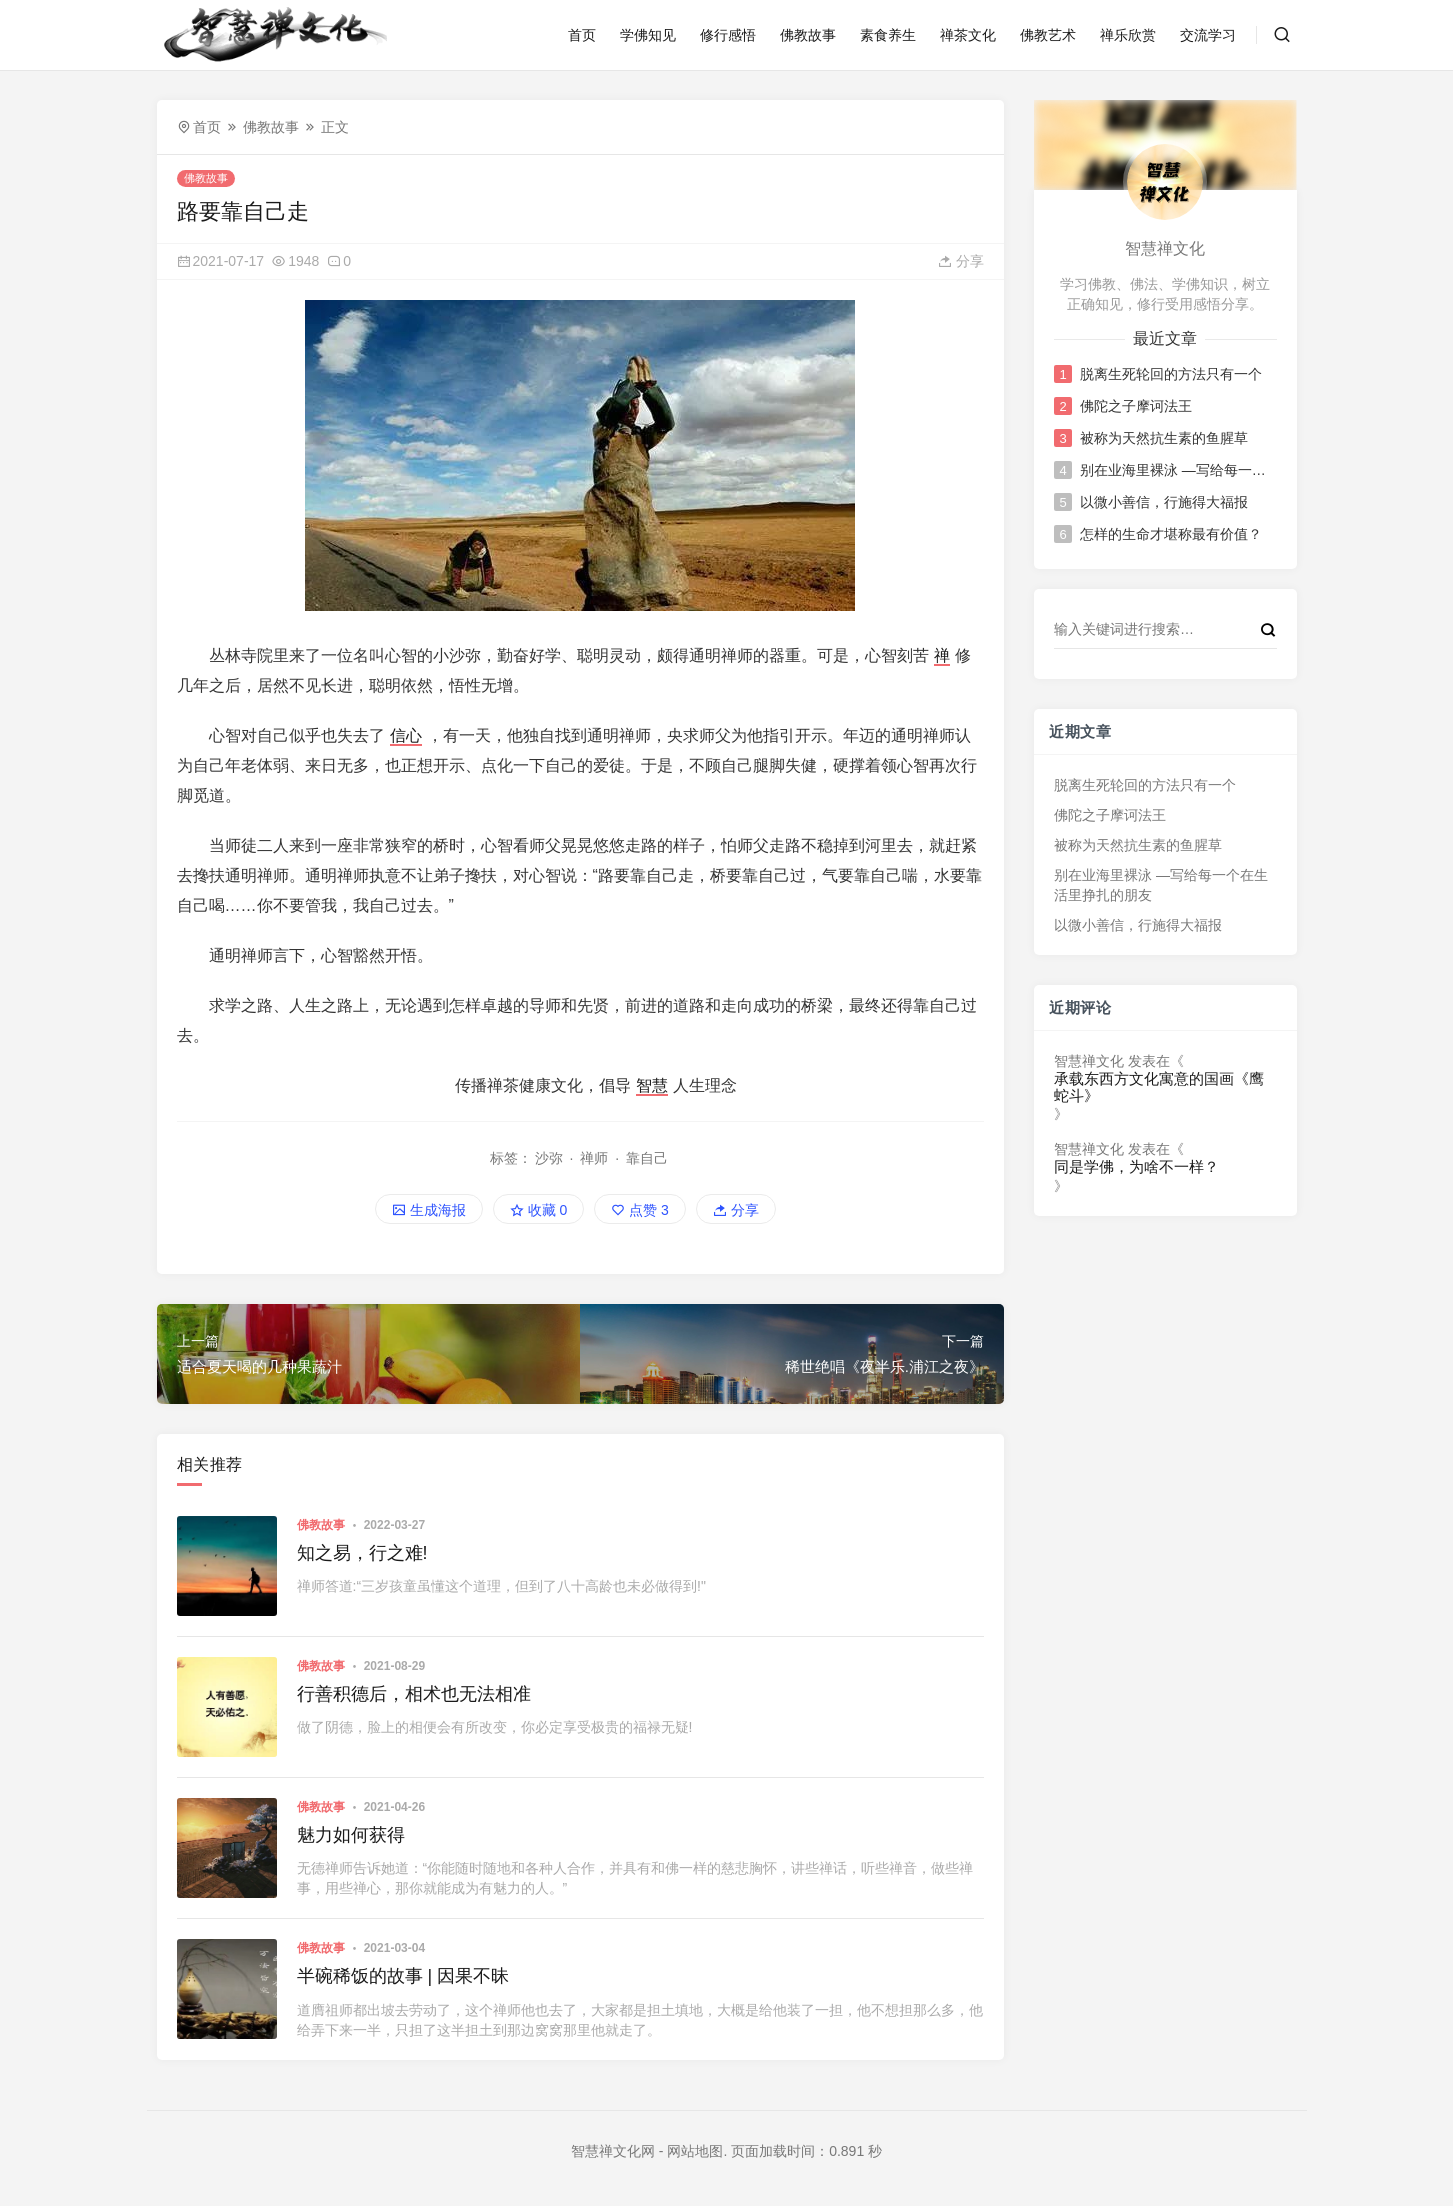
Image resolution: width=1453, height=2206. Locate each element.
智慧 (652, 1085)
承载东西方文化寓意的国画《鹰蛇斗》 (1159, 1087)
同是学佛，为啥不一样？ (1136, 1167)
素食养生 (888, 35)
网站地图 (695, 2151)
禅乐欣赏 (1128, 35)
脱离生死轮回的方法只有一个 (1171, 374)
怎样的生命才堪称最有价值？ (1171, 534)
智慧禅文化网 (613, 2151)
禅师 (594, 1158)
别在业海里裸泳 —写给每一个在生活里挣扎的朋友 (1177, 470)
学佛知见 (648, 35)
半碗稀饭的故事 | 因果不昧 (403, 1976)
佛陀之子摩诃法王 (1136, 406)
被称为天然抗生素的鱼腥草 (1164, 438)
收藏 (539, 1210)
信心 (406, 735)
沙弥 (549, 1158)
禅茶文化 (968, 35)
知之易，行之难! (362, 1553)
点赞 (640, 1210)
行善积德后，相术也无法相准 (414, 1694)
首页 (582, 35)
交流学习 (1208, 35)
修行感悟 (728, 35)
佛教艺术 (1048, 35)
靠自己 (647, 1158)
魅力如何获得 (351, 1835)
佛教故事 (808, 35)
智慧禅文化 (1089, 1061)
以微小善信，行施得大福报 (1164, 502)
